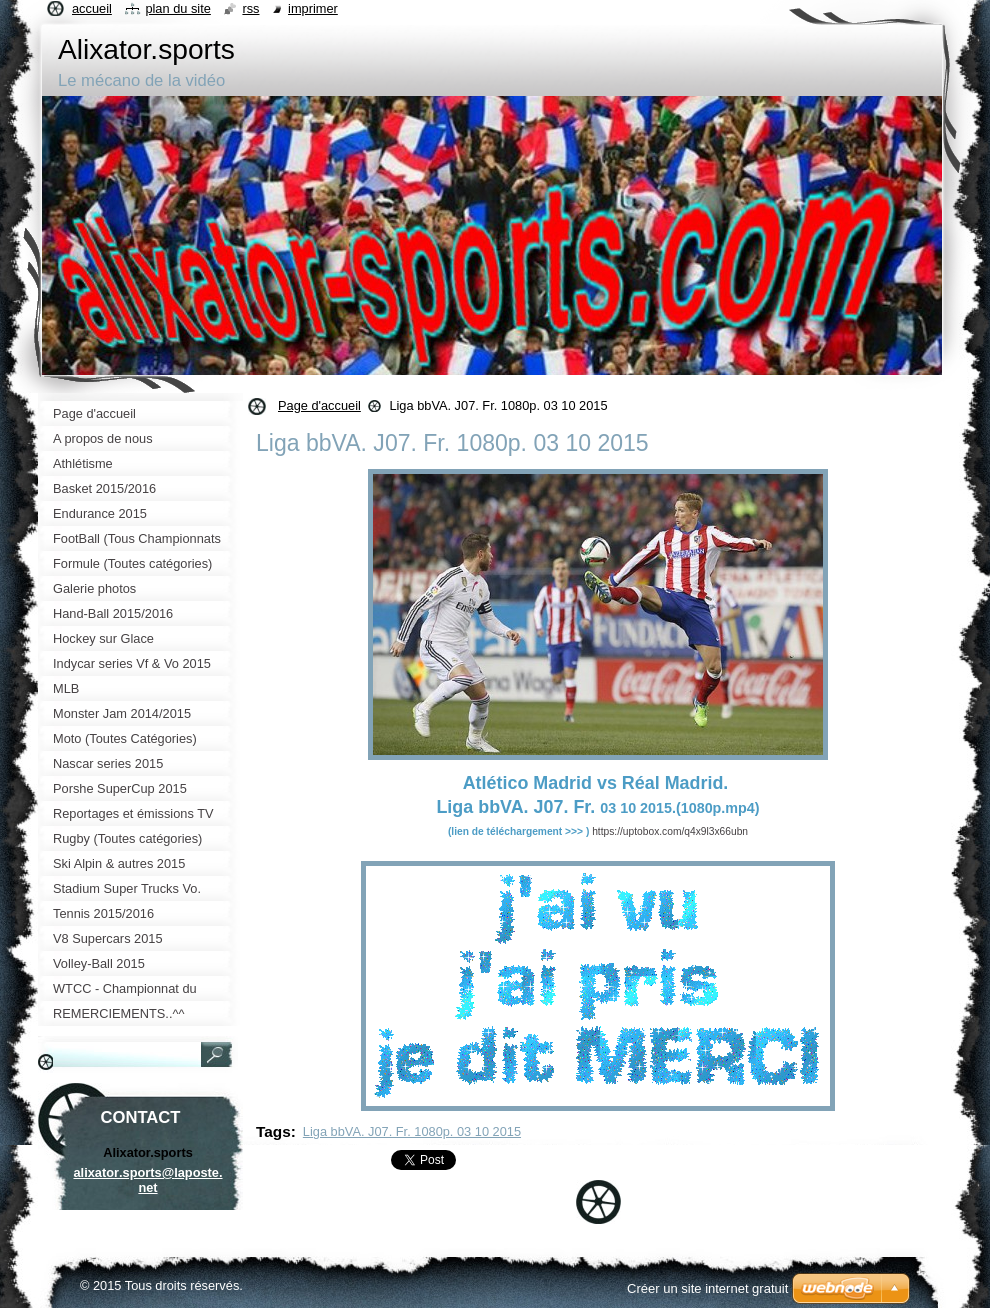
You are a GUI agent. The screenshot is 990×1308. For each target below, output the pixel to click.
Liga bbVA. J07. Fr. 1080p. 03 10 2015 (412, 1131)
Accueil (92, 8)
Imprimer (313, 8)
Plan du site (177, 8)
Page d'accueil (319, 405)
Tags (273, 1131)
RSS (250, 8)
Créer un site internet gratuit (707, 1288)
